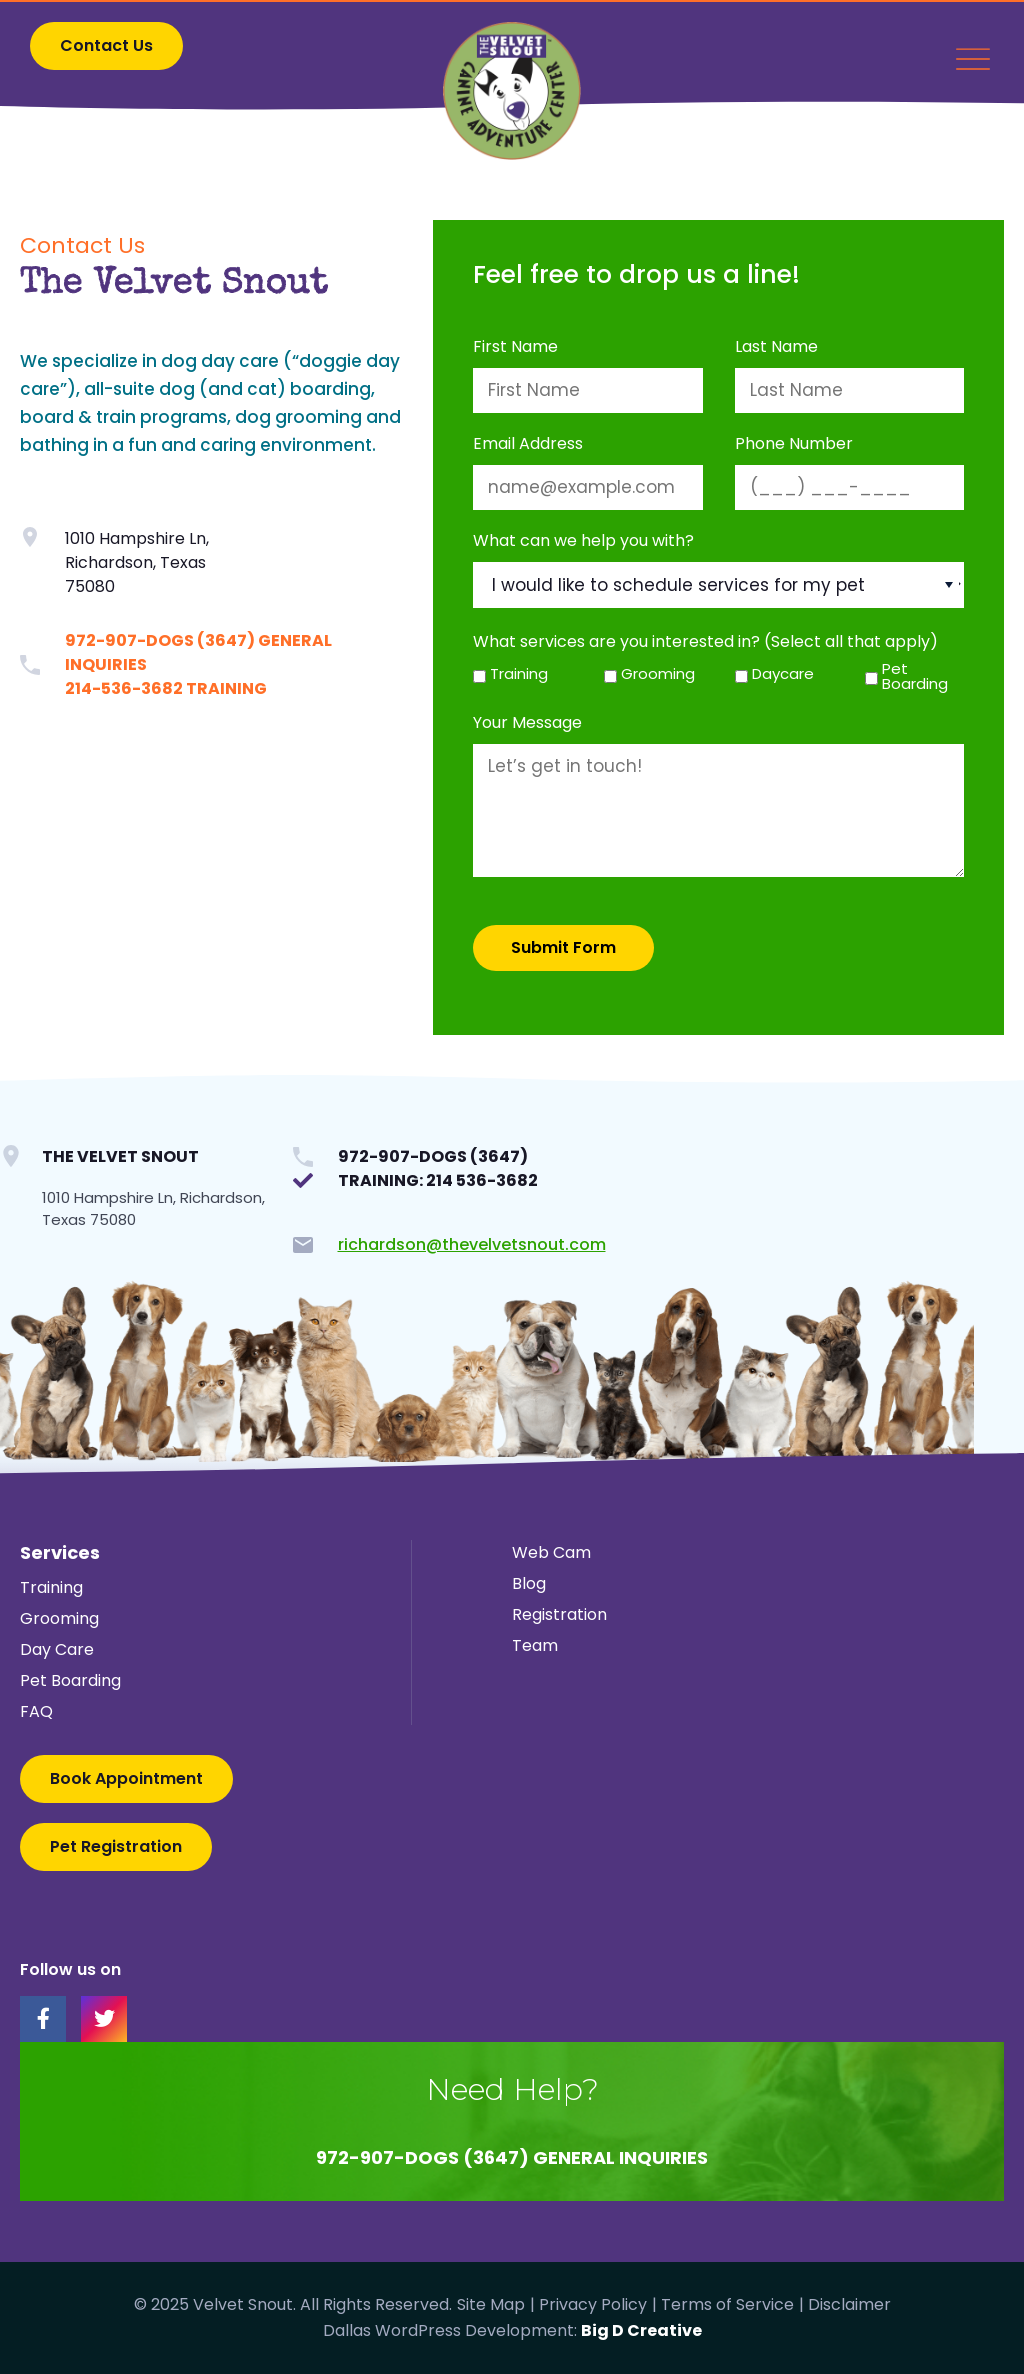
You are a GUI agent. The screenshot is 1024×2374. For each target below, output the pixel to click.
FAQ (36, 1711)
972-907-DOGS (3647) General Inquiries (512, 2157)
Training (519, 673)
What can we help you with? (583, 541)
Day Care (57, 1649)
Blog (529, 1583)
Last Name (776, 347)
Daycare (783, 673)
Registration (559, 1614)
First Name (515, 347)
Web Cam (551, 1552)
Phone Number (794, 444)
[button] (106, 46)
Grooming (654, 673)
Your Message (527, 723)
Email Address (528, 444)
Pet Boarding (915, 676)
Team (535, 1645)
